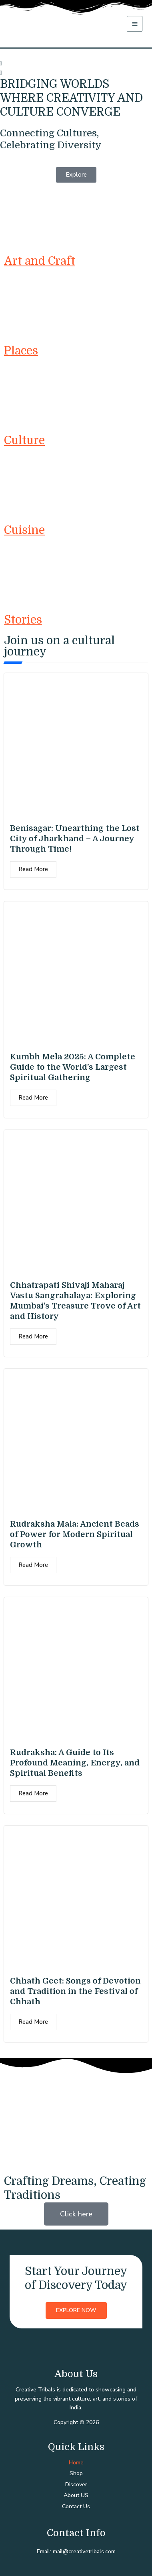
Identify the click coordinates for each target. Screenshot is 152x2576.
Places (21, 350)
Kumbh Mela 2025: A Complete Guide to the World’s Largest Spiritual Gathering (72, 1067)
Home (76, 2462)
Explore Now (76, 2310)
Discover (76, 2484)
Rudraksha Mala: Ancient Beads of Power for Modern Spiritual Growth (74, 1534)
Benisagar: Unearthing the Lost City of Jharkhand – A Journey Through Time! (75, 839)
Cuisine (24, 530)
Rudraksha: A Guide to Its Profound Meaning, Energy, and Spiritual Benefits (75, 1763)
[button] (76, 63)
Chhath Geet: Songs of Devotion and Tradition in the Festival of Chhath (75, 1991)
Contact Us (76, 2506)
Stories (23, 620)
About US (76, 2495)
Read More (33, 869)
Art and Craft (39, 261)
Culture (24, 440)
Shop (76, 2473)
